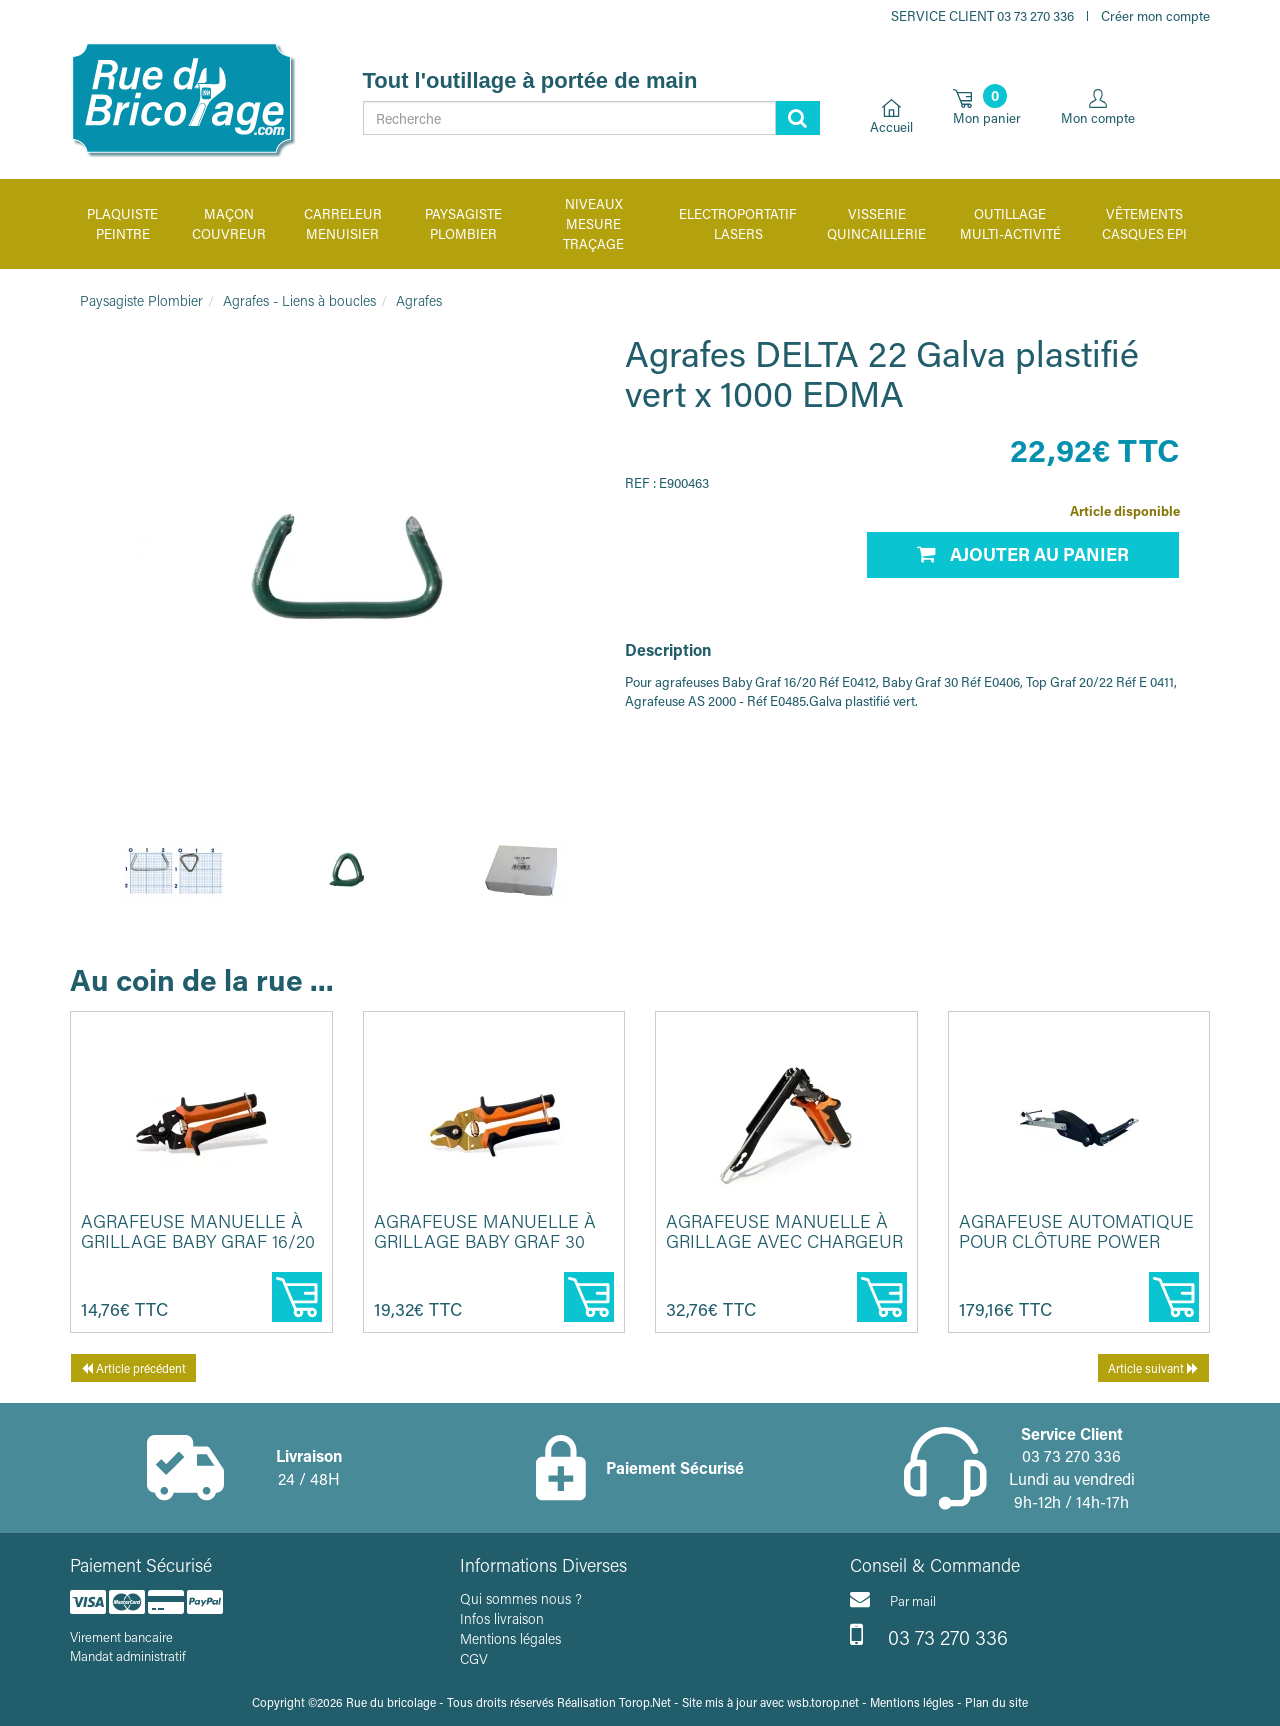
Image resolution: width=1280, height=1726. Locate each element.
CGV (474, 1658)
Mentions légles (912, 1702)
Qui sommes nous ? (521, 1598)
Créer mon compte (1155, 15)
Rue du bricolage (391, 1702)
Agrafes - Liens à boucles (299, 300)
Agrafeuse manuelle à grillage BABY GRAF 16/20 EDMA (198, 1241)
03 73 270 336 (929, 1635)
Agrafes (419, 300)
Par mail (893, 1599)
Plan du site (996, 1702)
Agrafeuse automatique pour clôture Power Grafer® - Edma (1076, 1241)
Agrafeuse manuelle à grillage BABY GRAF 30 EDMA (485, 1241)
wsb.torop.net (823, 1702)
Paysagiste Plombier (141, 300)
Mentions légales (510, 1638)
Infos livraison (502, 1618)
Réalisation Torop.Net (614, 1702)
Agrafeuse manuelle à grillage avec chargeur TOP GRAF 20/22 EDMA (784, 1241)
